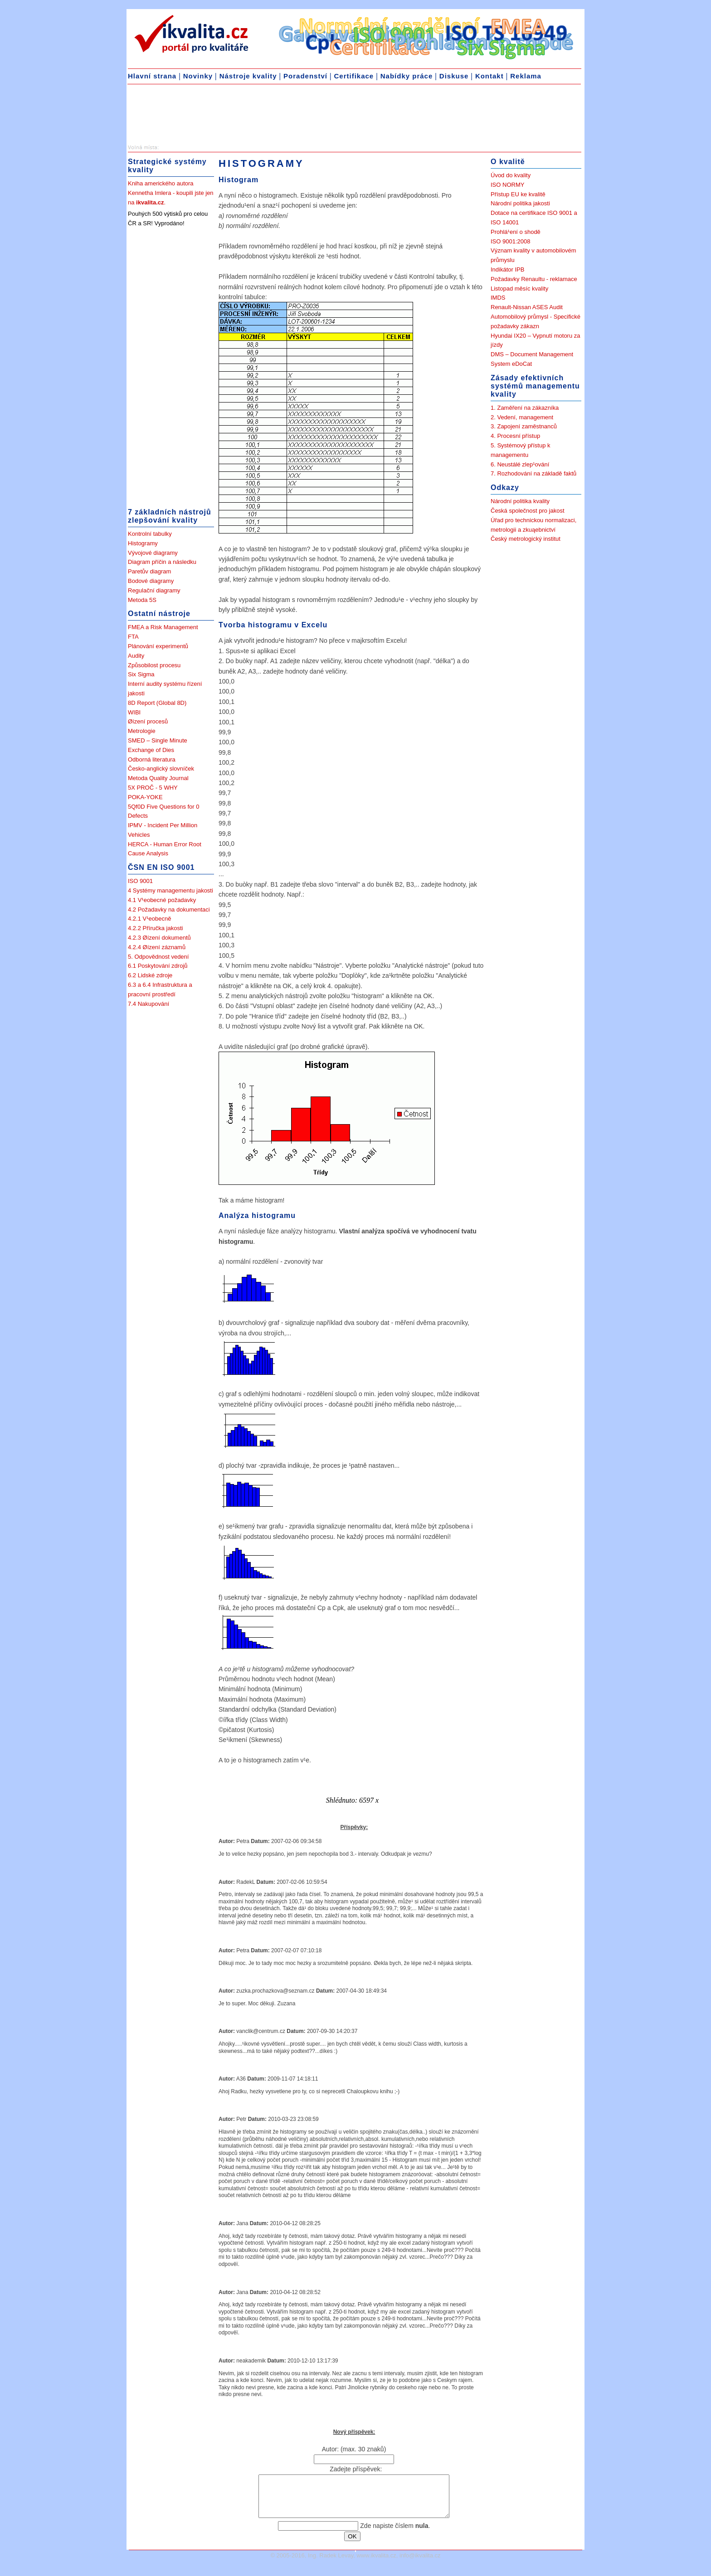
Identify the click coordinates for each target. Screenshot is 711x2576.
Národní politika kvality (520, 501)
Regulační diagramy (154, 590)
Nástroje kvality (248, 76)
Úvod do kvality (511, 175)
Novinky (198, 76)
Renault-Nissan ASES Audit (527, 307)
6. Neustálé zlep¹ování (520, 464)
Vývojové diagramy (153, 552)
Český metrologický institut (525, 538)
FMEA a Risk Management (163, 627)
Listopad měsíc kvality (519, 288)
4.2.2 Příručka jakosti (155, 928)
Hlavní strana (152, 76)
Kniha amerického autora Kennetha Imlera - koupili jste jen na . (171, 193)
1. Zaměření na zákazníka (525, 407)
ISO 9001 (140, 881)
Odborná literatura (151, 759)
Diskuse (454, 76)
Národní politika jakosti (520, 203)
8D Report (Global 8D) (157, 702)
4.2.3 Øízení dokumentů (159, 937)
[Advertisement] (200, 116)
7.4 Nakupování (148, 1003)
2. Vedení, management (522, 417)
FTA (133, 636)
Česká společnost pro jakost (528, 510)
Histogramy (143, 543)
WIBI (134, 712)
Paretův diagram (149, 571)
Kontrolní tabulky (150, 533)
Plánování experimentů (158, 646)
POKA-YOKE (145, 797)
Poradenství (305, 76)
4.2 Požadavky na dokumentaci (169, 909)
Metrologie (142, 731)
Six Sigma (141, 674)
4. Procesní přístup (515, 435)
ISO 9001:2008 (510, 241)
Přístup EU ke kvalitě (518, 194)
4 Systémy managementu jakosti (170, 890)
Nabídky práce (406, 76)
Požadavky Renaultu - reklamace (534, 279)
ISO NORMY (507, 184)
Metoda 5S (142, 600)
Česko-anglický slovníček (161, 768)
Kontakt (489, 76)
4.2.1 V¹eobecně (149, 918)
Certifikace (354, 76)
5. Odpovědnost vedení (158, 956)
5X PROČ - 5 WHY (153, 787)
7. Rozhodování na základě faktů (533, 473)
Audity (136, 655)
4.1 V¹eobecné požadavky (162, 900)
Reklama (525, 76)
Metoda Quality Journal (158, 778)
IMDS (498, 297)
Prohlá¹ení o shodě (516, 231)
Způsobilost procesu (154, 665)
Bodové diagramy (151, 580)
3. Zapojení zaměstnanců (524, 426)
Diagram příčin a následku (162, 561)
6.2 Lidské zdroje (150, 975)
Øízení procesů (148, 721)
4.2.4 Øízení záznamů (156, 947)
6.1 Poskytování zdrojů (158, 965)
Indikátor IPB (507, 269)
